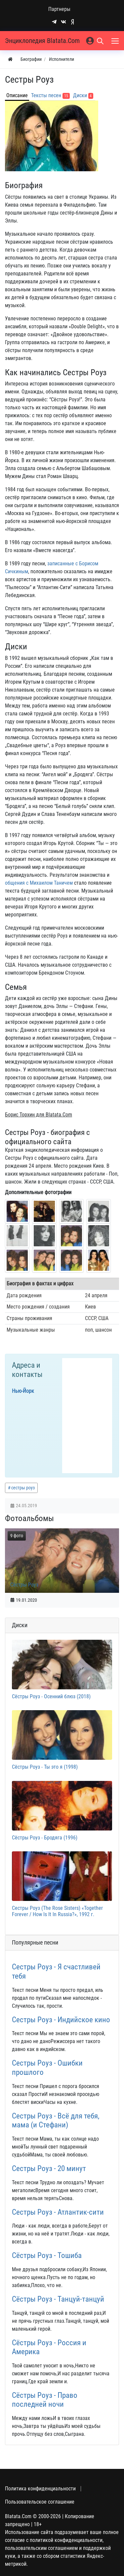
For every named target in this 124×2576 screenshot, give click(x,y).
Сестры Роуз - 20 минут (49, 2168)
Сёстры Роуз (24, 1585)
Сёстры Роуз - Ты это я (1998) (45, 1767)
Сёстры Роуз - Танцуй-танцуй (58, 2299)
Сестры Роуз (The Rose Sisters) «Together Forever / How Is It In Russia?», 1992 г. (57, 1911)
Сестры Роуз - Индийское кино (61, 2019)
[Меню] (115, 40)
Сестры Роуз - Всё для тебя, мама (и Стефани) (56, 2121)
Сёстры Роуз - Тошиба (47, 2255)
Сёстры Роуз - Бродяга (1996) (44, 1837)
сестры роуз (23, 1487)
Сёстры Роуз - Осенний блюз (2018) (51, 1696)
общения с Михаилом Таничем (39, 883)
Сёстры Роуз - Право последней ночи (44, 2400)
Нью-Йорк (23, 1391)
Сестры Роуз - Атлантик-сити (58, 2212)
